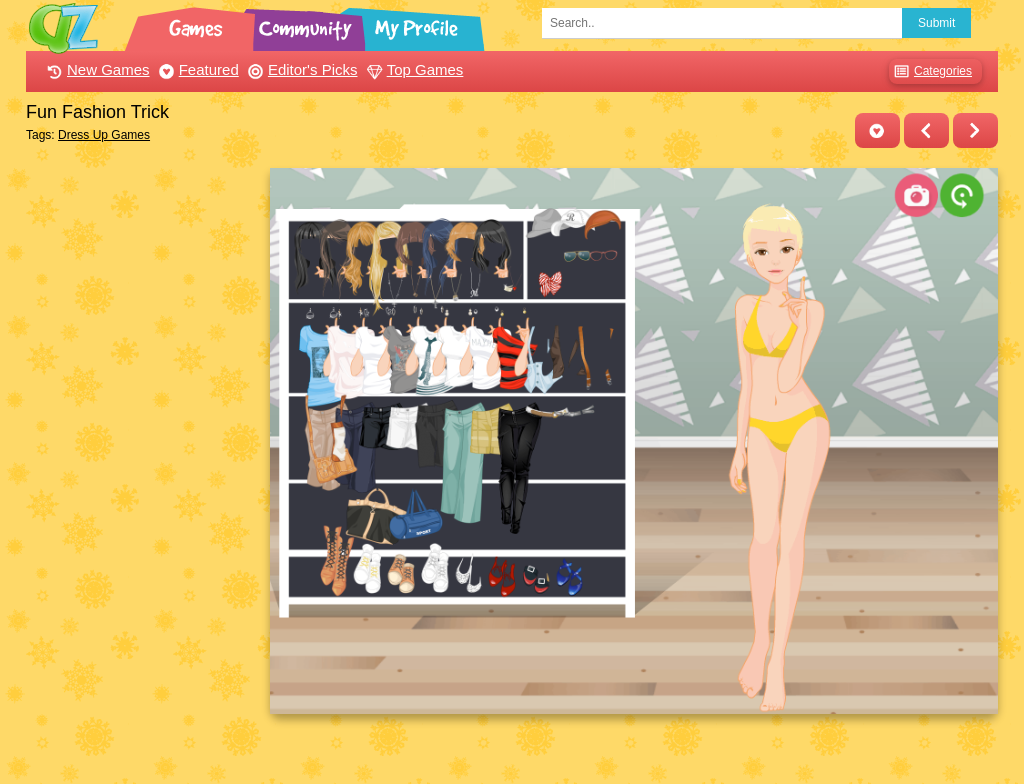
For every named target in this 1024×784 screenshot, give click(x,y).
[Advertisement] (142, 468)
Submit (936, 23)
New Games (96, 69)
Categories (930, 71)
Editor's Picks (300, 69)
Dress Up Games (104, 135)
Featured (196, 69)
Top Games (413, 69)
